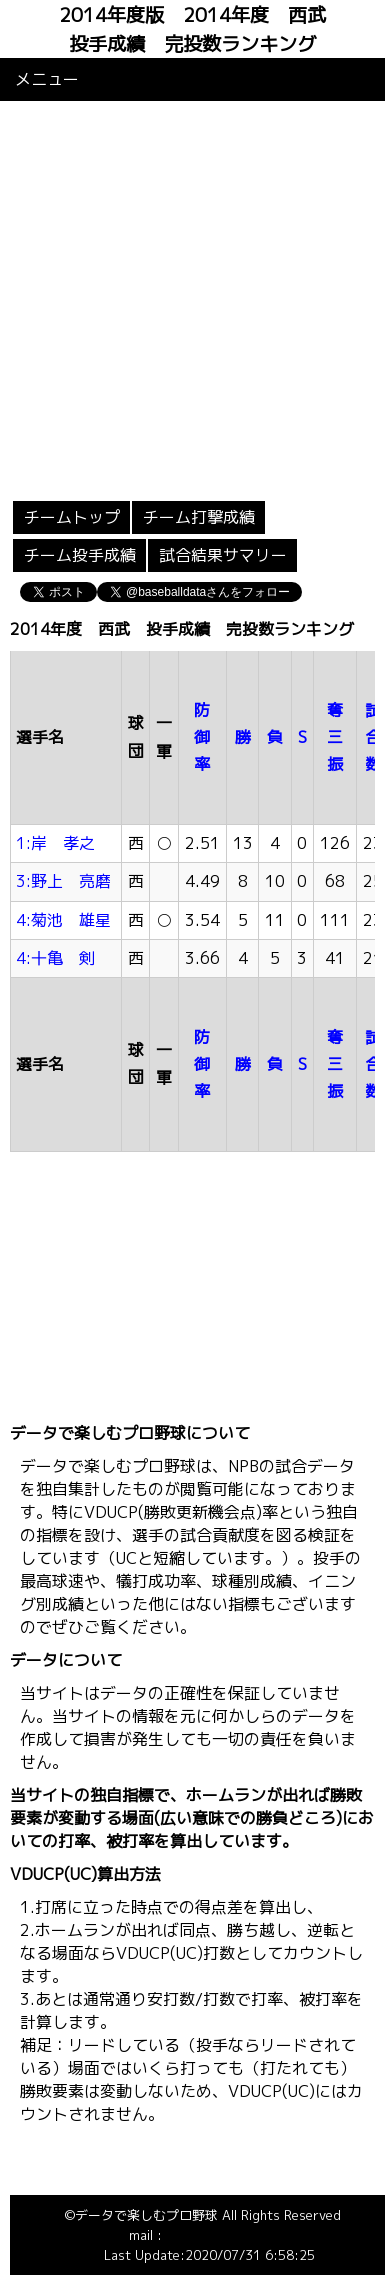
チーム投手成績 (80, 555)
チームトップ (72, 517)
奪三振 (335, 737)
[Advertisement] (187, 298)
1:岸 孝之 (55, 843)
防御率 (202, 737)
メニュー (47, 79)
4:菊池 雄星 (63, 920)
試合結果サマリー (223, 555)
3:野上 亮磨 (63, 881)
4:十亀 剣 (55, 958)
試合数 (373, 737)
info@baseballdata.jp (228, 2235)
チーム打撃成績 (199, 517)
